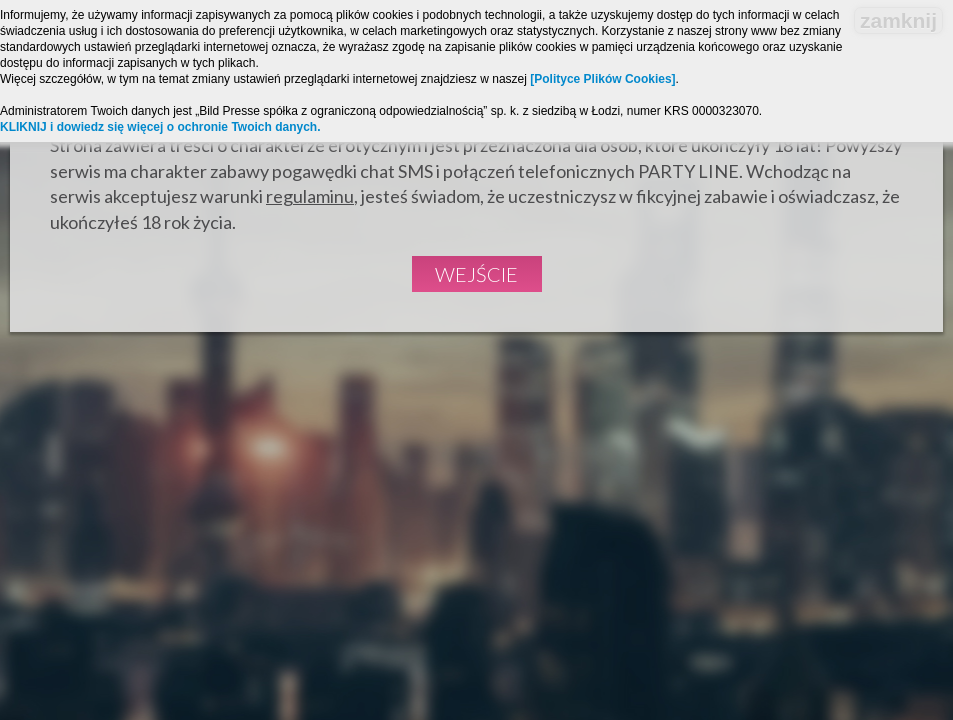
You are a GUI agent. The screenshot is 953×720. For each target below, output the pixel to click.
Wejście (476, 274)
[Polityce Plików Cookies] (602, 79)
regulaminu (310, 196)
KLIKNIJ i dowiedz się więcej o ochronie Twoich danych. (160, 127)
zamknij (898, 20)
